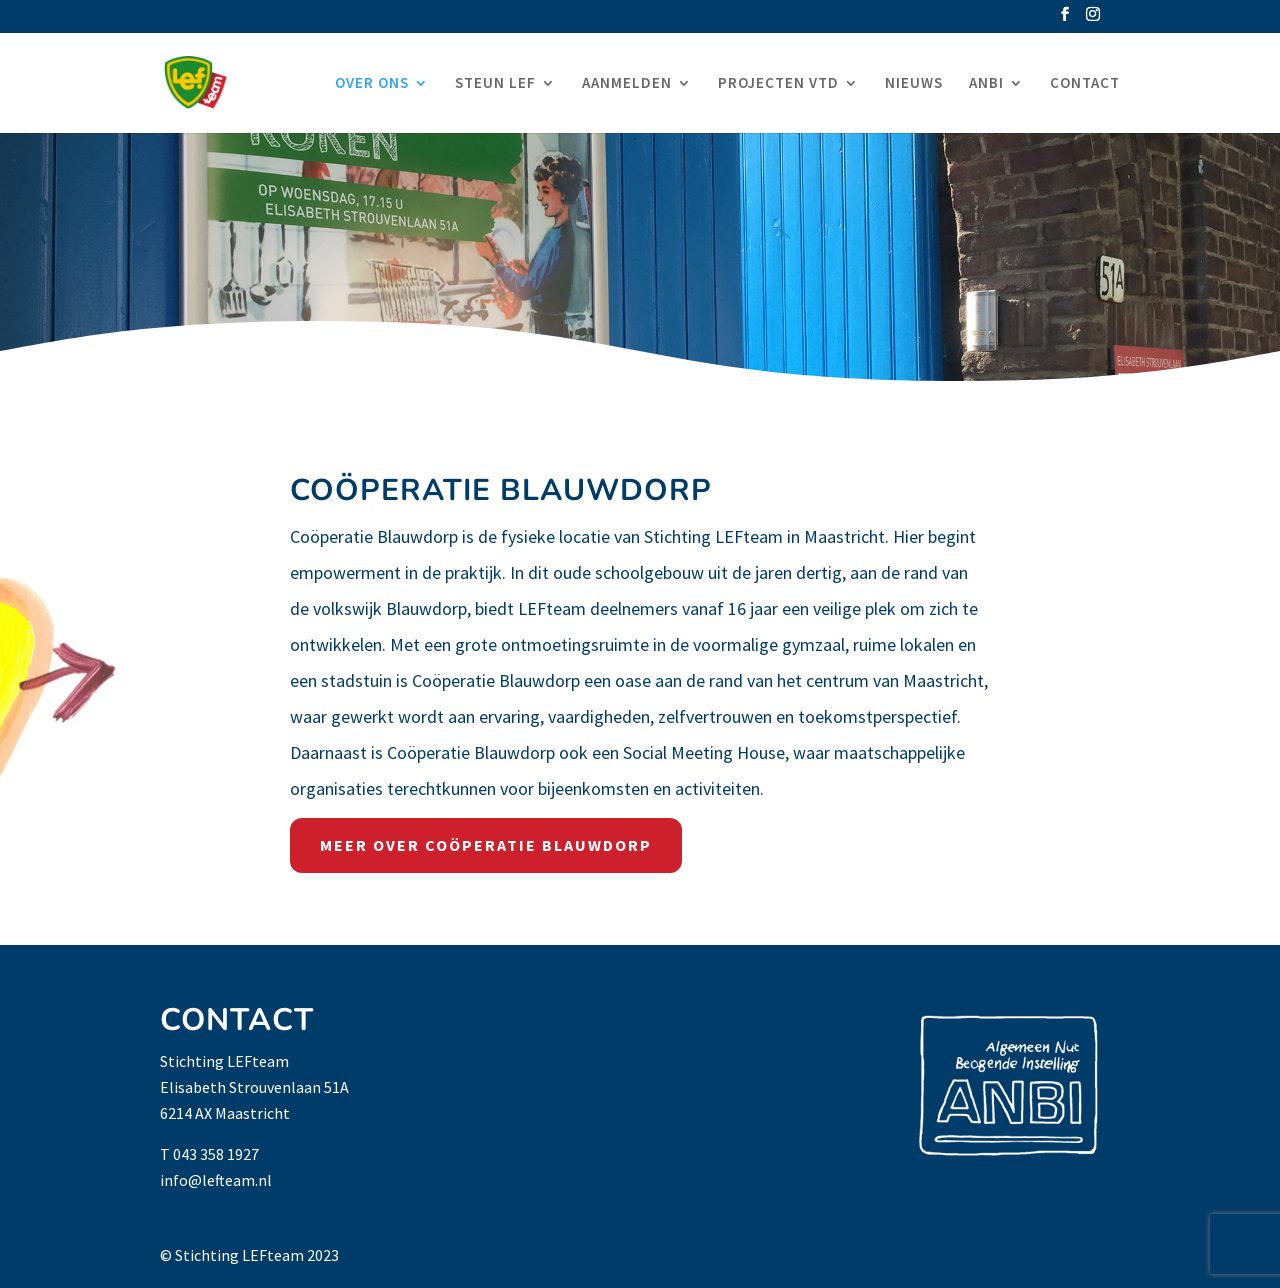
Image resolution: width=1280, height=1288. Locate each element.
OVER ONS (372, 84)
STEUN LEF (495, 84)
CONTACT (1085, 84)
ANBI (986, 84)
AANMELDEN (627, 84)
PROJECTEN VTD (778, 84)
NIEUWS (914, 84)
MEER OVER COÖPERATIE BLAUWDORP (486, 845)
